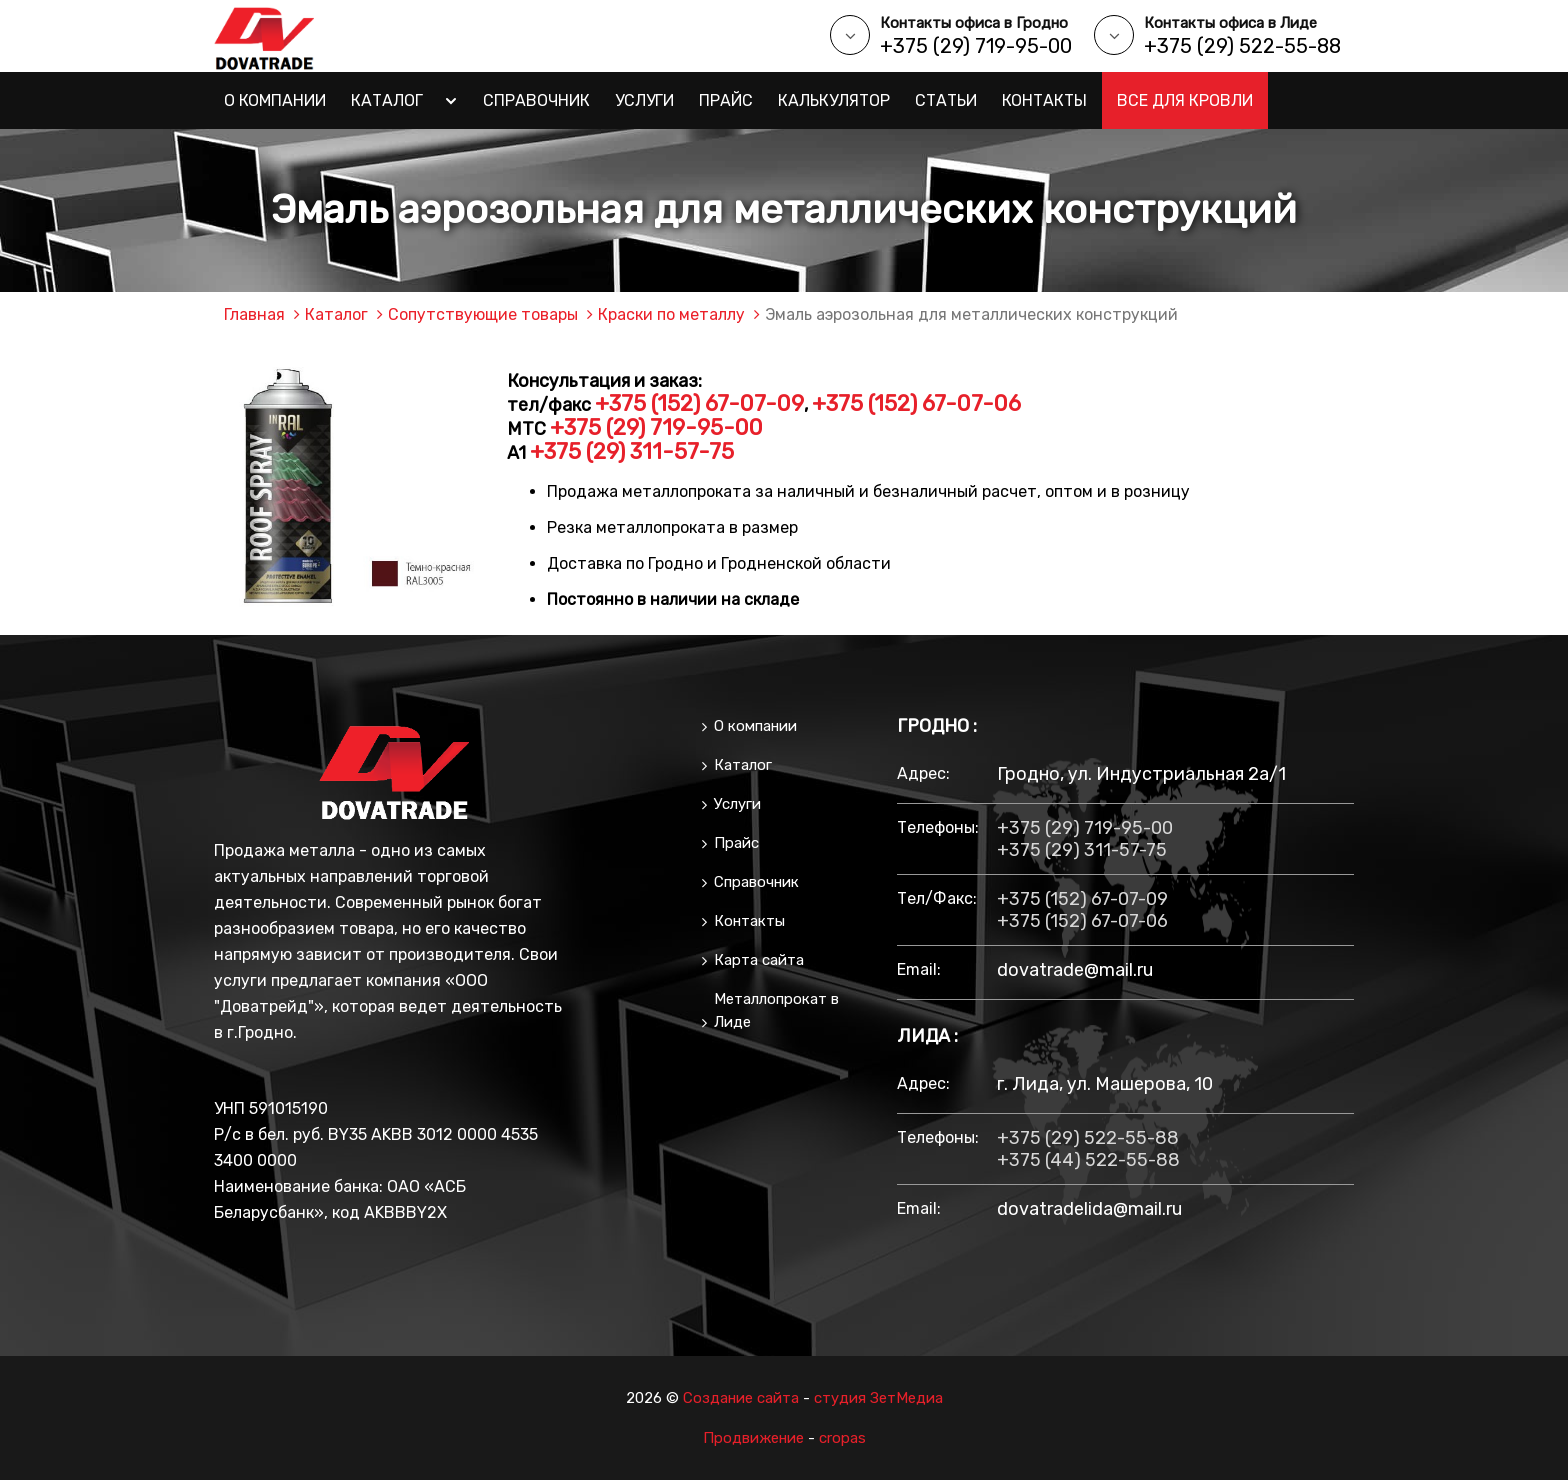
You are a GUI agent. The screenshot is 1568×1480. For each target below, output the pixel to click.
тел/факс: (937, 898)
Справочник (536, 100)
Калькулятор (834, 100)
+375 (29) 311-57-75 (632, 451)
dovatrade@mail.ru (1075, 970)
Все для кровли (1185, 100)
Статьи (946, 100)
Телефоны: (937, 827)
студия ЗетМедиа (878, 1398)
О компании (275, 100)
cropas (842, 1438)
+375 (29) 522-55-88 (1242, 46)
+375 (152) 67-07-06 (916, 403)
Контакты (1044, 100)
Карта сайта (759, 960)
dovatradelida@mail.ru (1089, 1209)
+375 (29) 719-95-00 (976, 46)
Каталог (387, 100)
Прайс (726, 100)
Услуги (644, 100)
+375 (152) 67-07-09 (699, 403)
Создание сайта (741, 1398)
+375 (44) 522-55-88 (1088, 1160)
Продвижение (753, 1438)
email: (919, 969)
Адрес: (923, 773)
